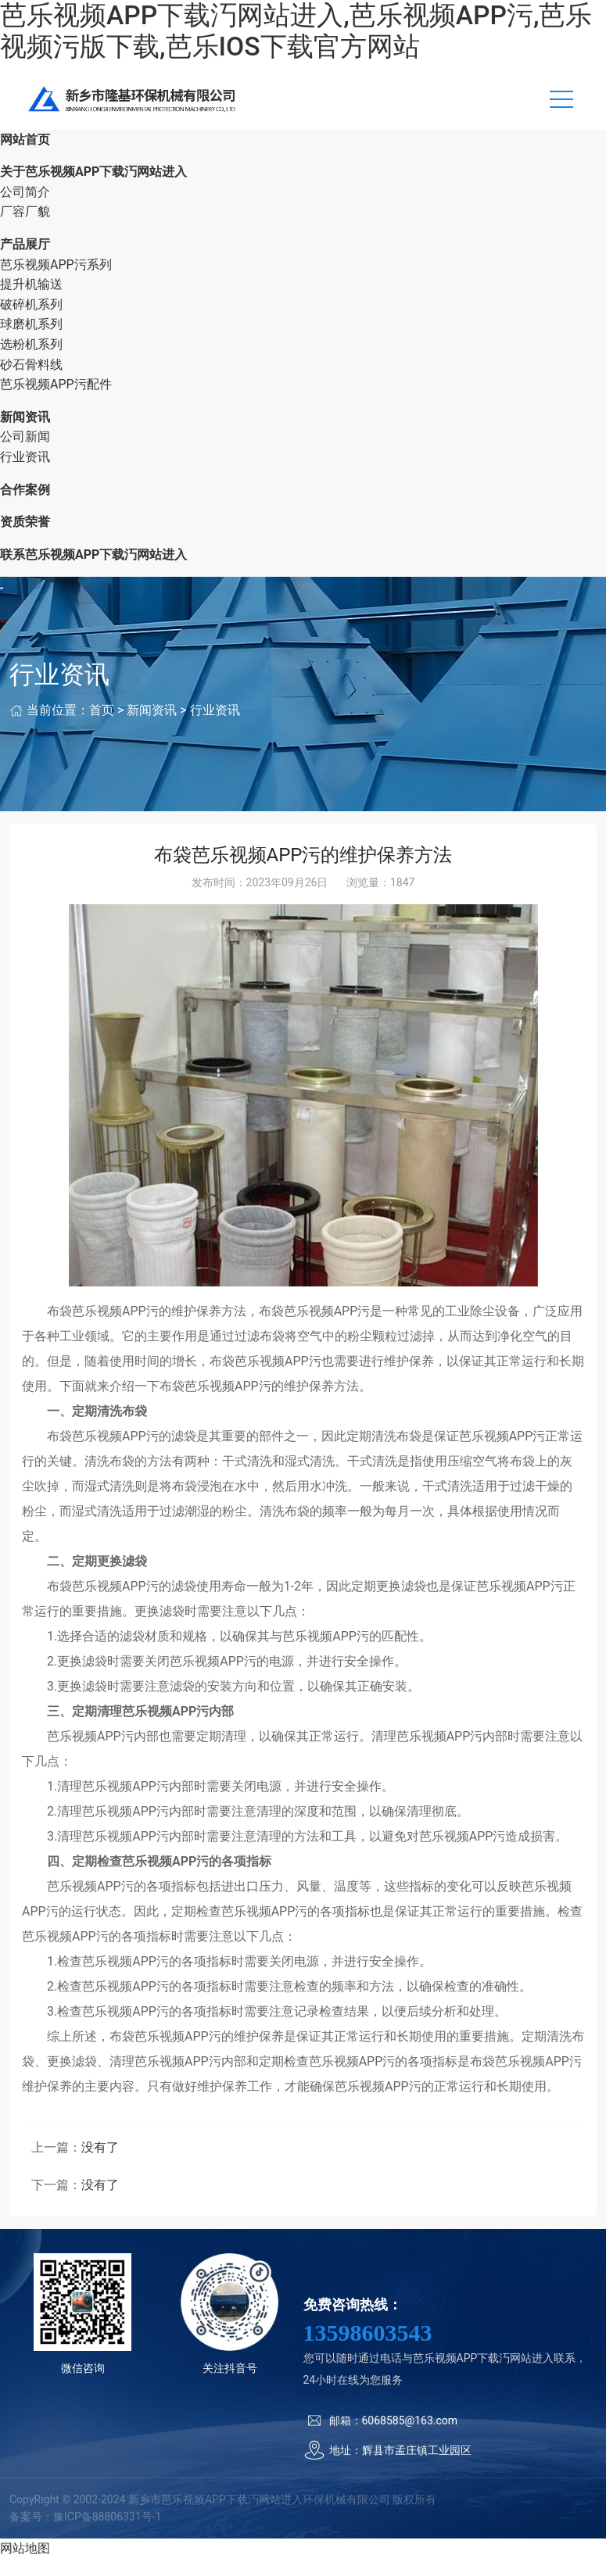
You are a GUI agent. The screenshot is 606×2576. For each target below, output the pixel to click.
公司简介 (25, 209)
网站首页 (25, 157)
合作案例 (25, 507)
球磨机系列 (31, 342)
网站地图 (25, 2566)
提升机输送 (31, 302)
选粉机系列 (31, 362)
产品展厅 (25, 262)
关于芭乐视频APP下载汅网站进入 (93, 189)
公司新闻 (25, 454)
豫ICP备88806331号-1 (107, 2535)
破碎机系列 (31, 322)
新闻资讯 (25, 435)
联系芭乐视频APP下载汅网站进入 (93, 572)
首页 (101, 728)
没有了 (100, 2165)
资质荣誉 (25, 539)
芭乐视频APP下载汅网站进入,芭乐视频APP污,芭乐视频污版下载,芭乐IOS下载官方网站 (296, 31)
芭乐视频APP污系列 (56, 282)
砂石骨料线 (31, 382)
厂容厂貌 (25, 229)
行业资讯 (25, 474)
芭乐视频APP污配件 (56, 402)
